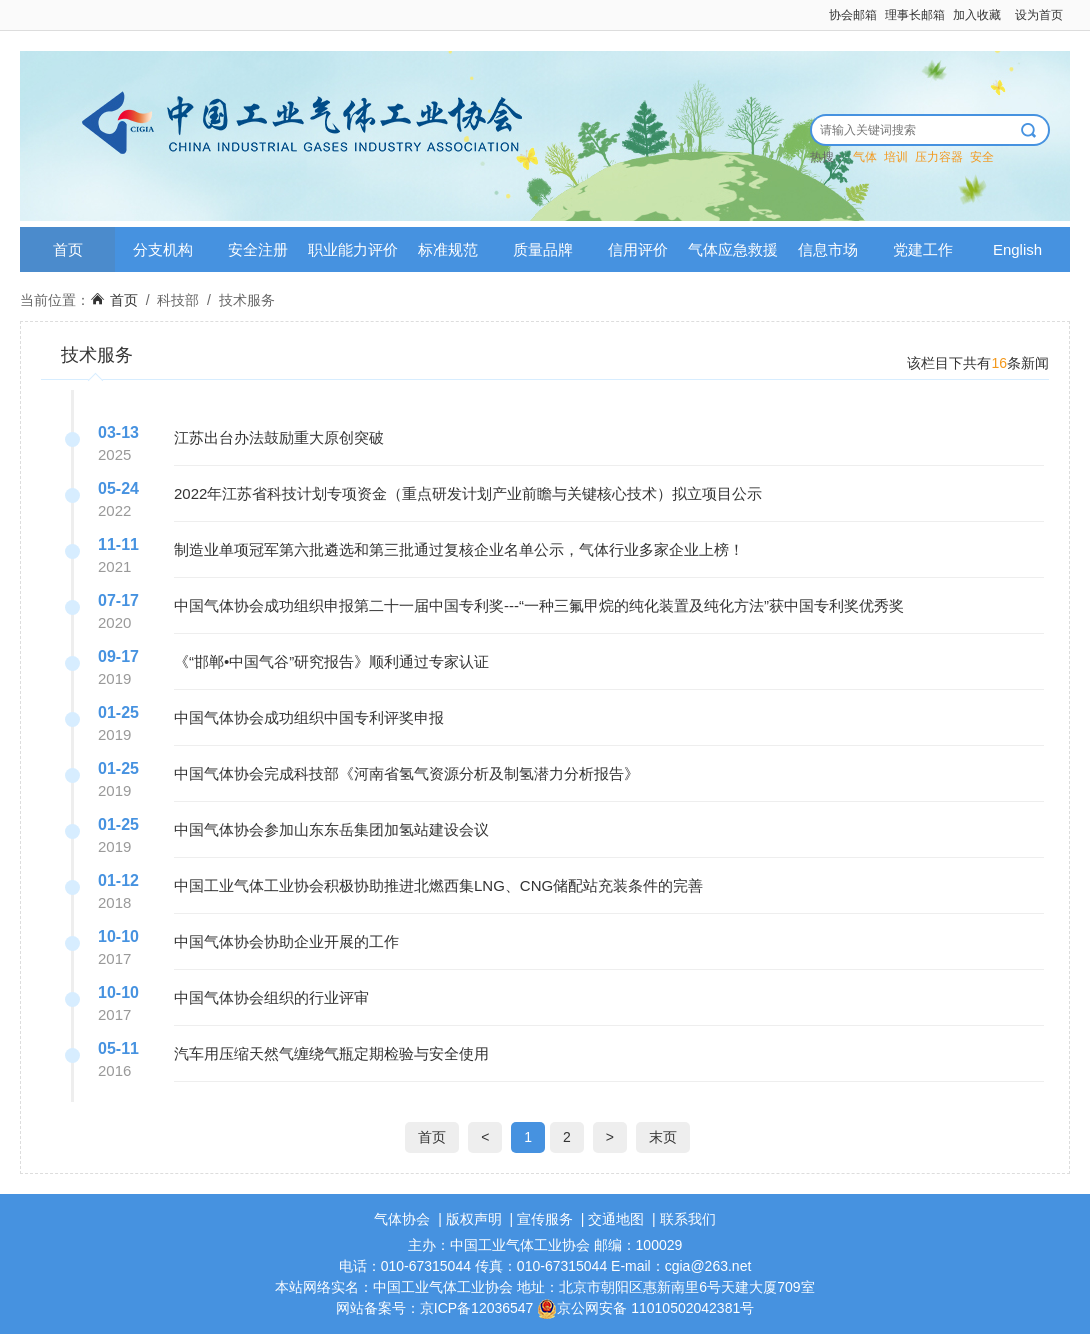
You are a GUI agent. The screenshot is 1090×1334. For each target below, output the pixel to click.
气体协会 (402, 1219)
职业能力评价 (353, 249)
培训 (896, 157)
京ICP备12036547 (477, 1308)
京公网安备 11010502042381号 (645, 1308)
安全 (982, 157)
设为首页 (1039, 15)
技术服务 (247, 300)
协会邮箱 (853, 15)
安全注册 (258, 249)
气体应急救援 (733, 249)
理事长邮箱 (915, 15)
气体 (865, 157)
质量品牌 (543, 249)
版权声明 (474, 1219)
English (1017, 249)
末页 (663, 1137)
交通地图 (616, 1219)
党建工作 (923, 249)
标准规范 (448, 249)
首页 (68, 249)
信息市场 (828, 249)
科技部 (178, 300)
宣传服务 (545, 1219)
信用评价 (638, 249)
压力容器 (939, 157)
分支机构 (163, 249)
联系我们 (688, 1219)
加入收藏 (977, 15)
